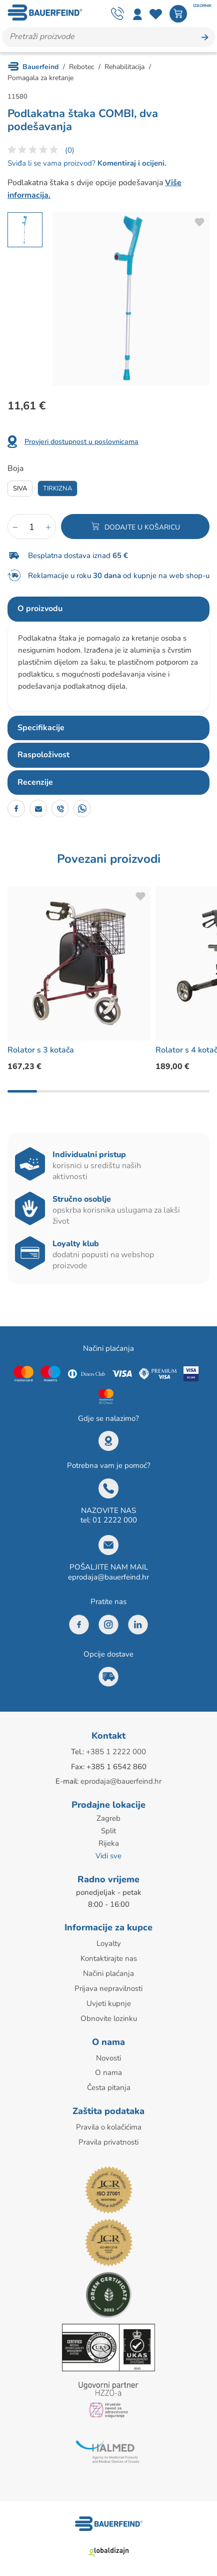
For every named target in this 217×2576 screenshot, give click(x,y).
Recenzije (35, 782)
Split (108, 1829)
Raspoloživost (44, 754)
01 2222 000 (114, 1520)
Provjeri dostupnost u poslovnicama (81, 441)
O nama (108, 2067)
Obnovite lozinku (108, 2013)
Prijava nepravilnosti (108, 1984)
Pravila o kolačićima (109, 2120)
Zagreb (108, 1817)
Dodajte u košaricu (142, 527)
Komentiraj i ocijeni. (131, 163)
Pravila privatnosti (108, 2135)
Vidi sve (109, 1853)
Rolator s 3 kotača (41, 1050)
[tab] (109, 609)
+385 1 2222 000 (116, 1752)
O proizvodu (40, 608)
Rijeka (108, 1841)
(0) (69, 150)
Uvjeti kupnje (108, 1999)
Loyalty (108, 1941)
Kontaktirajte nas (108, 1955)
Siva (20, 488)
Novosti (108, 2052)
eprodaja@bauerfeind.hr (108, 1577)
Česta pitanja (108, 2081)
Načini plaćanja (108, 1970)
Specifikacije (41, 727)
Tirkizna (57, 488)
